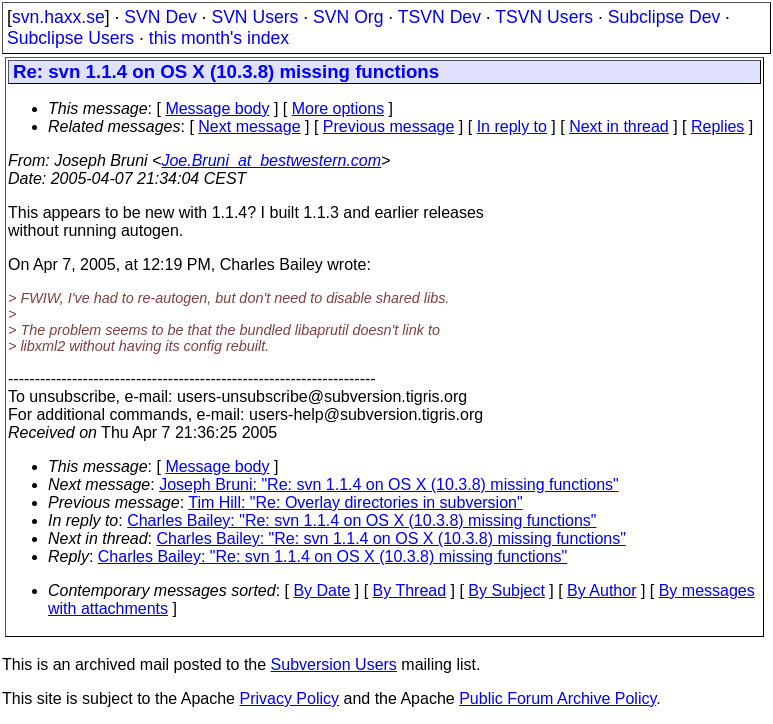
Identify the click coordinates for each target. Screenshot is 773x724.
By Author (601, 590)
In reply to (512, 126)
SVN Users (254, 17)
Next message (249, 126)
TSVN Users (544, 17)
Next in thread (619, 126)
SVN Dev (160, 17)
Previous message (389, 126)
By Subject (506, 590)
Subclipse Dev (664, 17)
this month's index (219, 38)
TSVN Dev (439, 17)
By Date (321, 590)
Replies (717, 126)
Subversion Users (334, 664)
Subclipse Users (70, 38)
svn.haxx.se (58, 17)
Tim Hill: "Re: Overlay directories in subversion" (355, 502)
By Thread (410, 590)
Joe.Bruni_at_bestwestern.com (271, 160)
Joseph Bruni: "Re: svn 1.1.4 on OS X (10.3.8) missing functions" (389, 484)
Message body (217, 108)
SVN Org (348, 17)
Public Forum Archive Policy (557, 698)
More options (338, 108)
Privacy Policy (289, 698)
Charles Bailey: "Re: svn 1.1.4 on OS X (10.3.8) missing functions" (361, 520)
